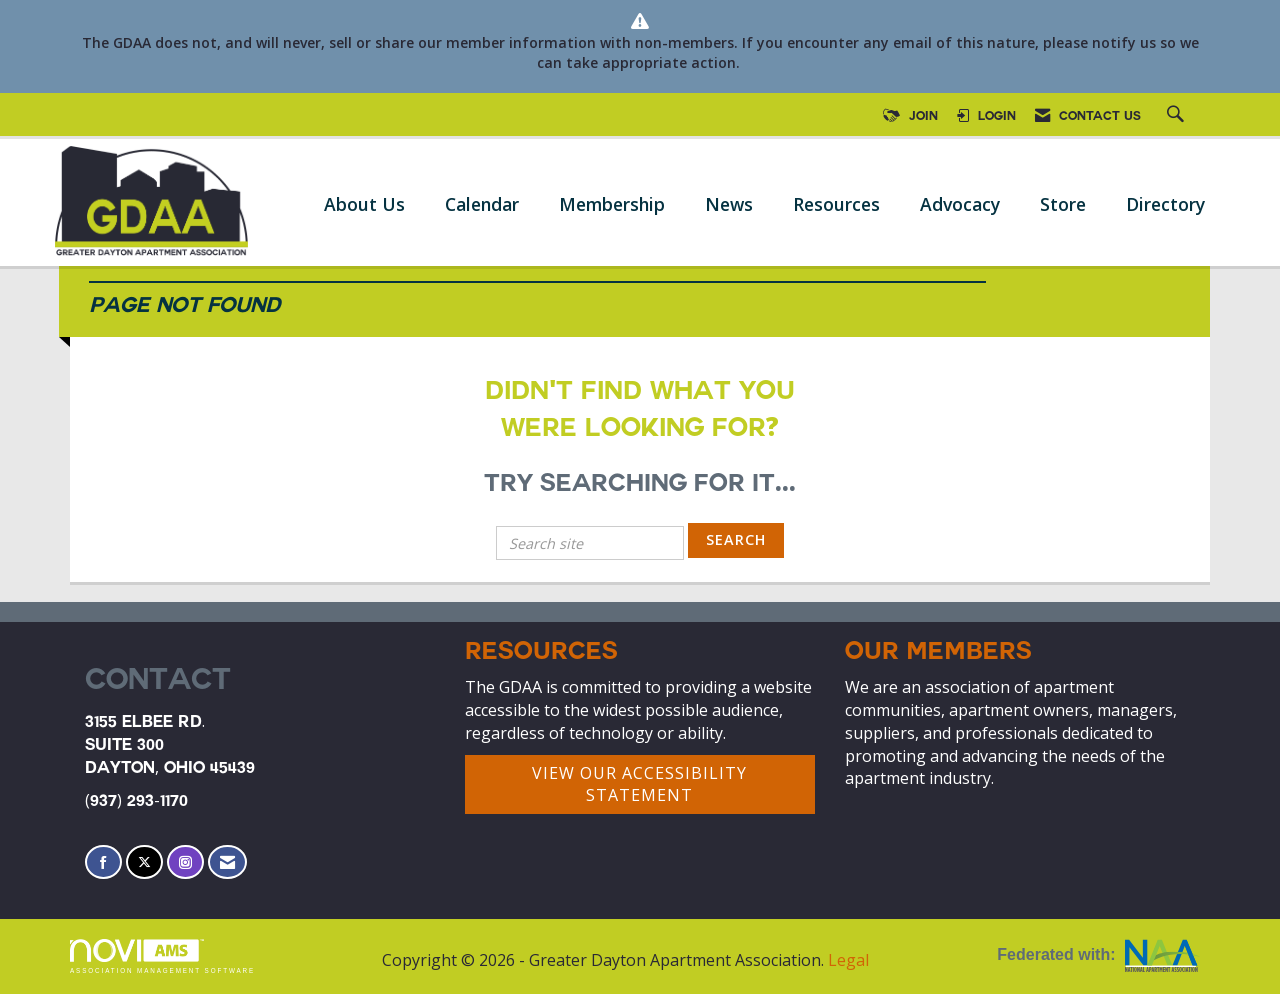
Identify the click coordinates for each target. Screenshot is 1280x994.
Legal (848, 960)
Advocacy (960, 204)
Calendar (482, 204)
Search (736, 539)
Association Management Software (162, 956)
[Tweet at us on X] (144, 862)
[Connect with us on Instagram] (185, 862)
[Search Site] (1178, 117)
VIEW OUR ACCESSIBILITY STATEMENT (639, 784)
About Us (364, 204)
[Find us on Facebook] (103, 862)
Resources (836, 204)
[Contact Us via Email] (227, 862)
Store (1063, 204)
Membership (612, 204)
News (729, 204)
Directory (1165, 204)
